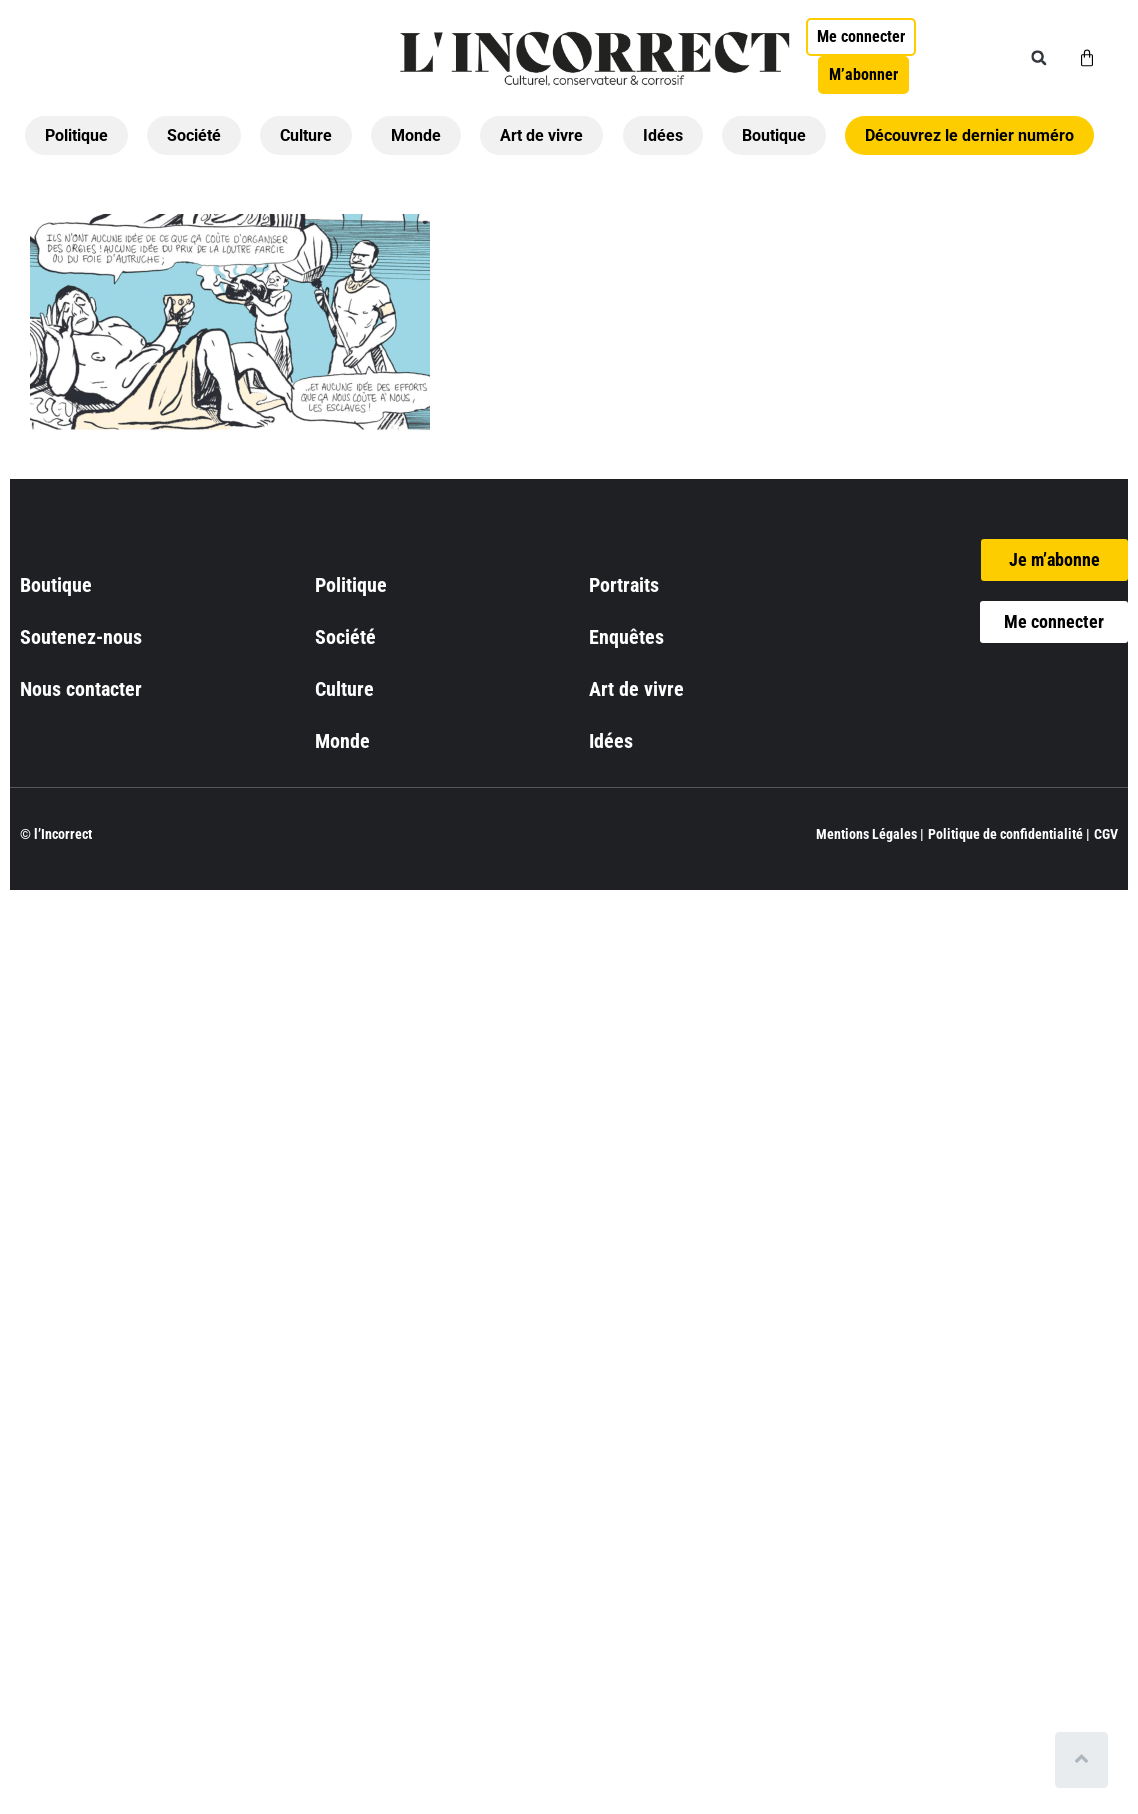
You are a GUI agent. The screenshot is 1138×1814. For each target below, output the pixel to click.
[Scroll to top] (1085, 1760)
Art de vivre (541, 135)
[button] (1039, 58)
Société (194, 135)
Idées (663, 135)
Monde (416, 135)
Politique (76, 135)
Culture (306, 135)
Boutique (774, 135)
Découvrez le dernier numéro (969, 135)
